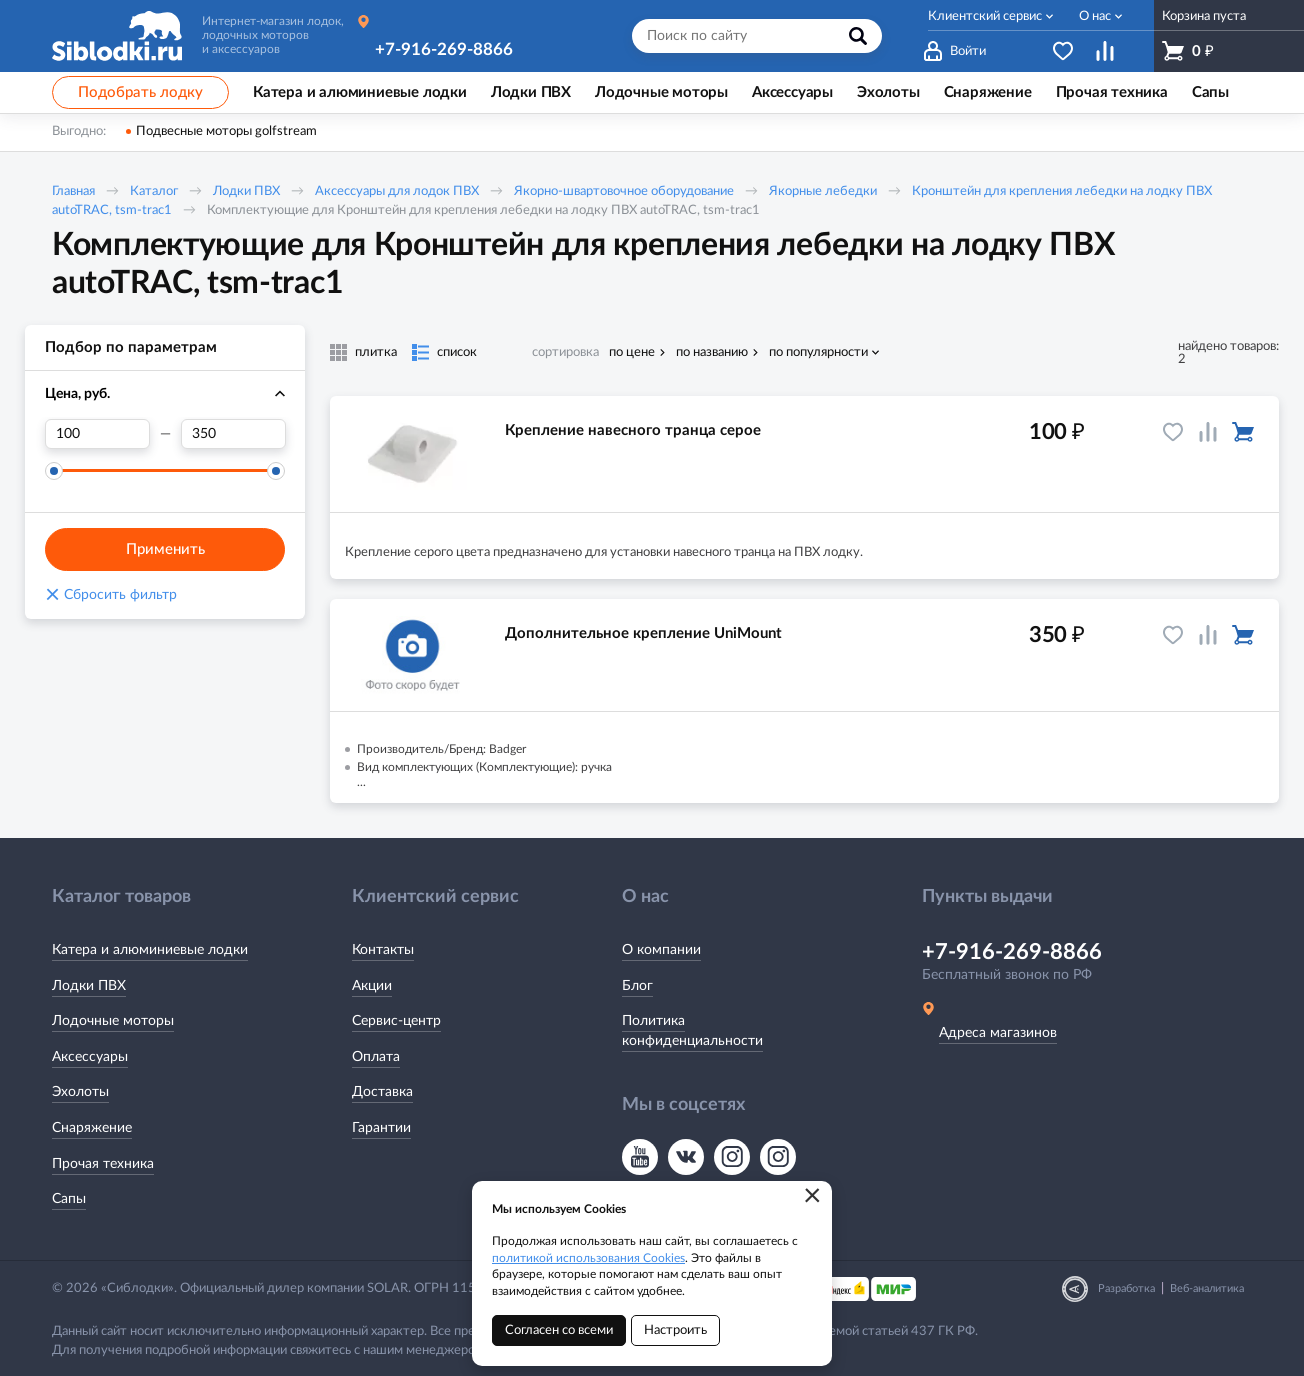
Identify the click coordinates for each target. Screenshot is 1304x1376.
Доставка (382, 1092)
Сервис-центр (396, 1021)
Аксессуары (90, 1057)
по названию (712, 352)
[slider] (54, 471)
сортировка (565, 352)
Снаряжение (92, 1128)
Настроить (675, 1330)
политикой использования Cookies (588, 1258)
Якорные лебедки (823, 191)
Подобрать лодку (140, 92)
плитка (376, 352)
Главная (73, 191)
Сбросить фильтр (111, 595)
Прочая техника (103, 1164)
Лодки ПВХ (246, 191)
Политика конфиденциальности (692, 1031)
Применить (165, 549)
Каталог (154, 191)
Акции (372, 986)
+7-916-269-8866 (444, 49)
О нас (1095, 16)
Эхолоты (80, 1092)
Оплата (376, 1057)
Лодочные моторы (113, 1021)
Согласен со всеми (559, 1330)
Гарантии (381, 1128)
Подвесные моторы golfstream (226, 131)
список (457, 352)
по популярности (818, 352)
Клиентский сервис (985, 16)
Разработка (1126, 1288)
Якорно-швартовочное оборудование (624, 191)
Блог (637, 986)
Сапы (69, 1199)
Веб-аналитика (1207, 1288)
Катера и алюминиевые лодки (150, 950)
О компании (661, 950)
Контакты (383, 950)
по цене (632, 352)
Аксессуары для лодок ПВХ (397, 191)
